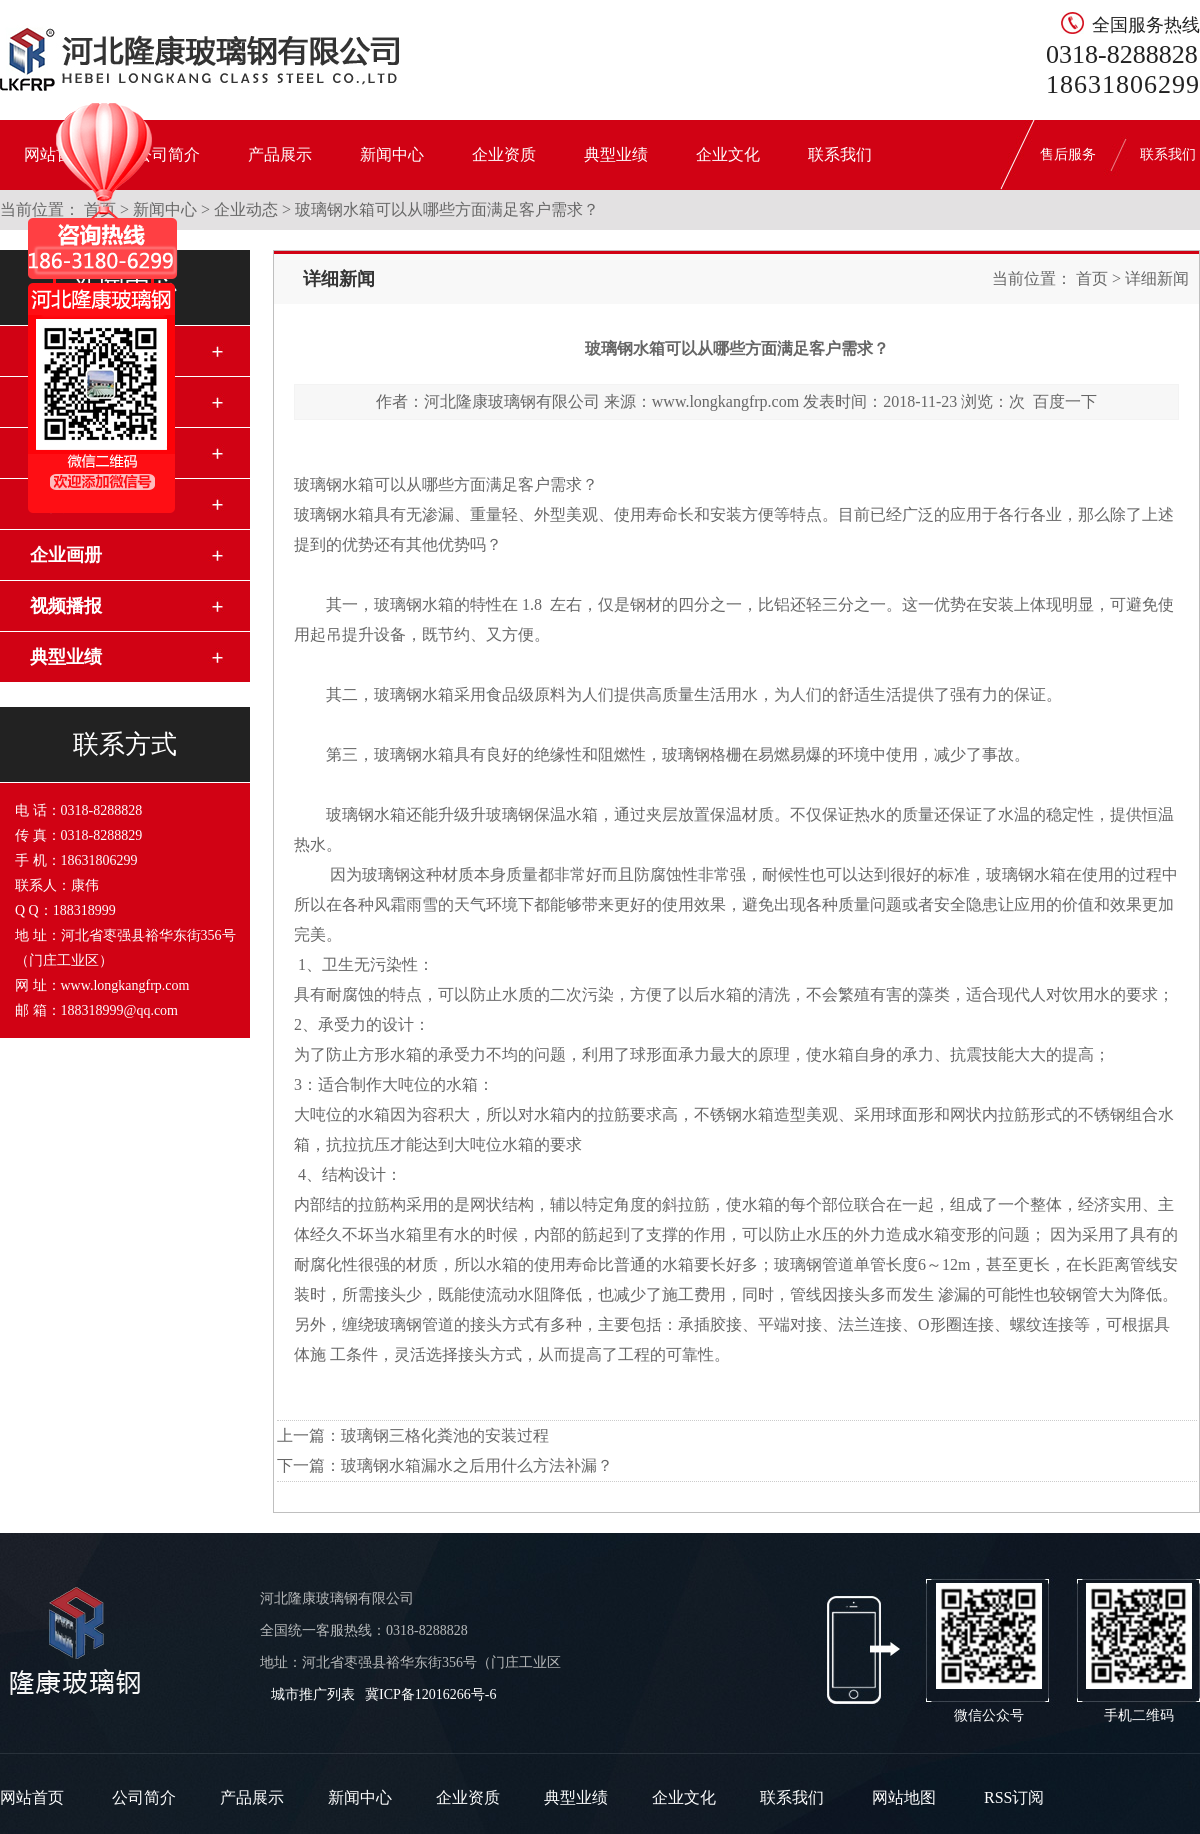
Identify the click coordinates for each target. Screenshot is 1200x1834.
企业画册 (66, 555)
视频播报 (66, 606)
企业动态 (246, 209)
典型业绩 (616, 154)
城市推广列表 (313, 1694)
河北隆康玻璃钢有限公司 (512, 401)
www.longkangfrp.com (725, 401)
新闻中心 (392, 154)
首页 (1092, 278)
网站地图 (904, 1797)
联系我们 (840, 154)
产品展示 (280, 154)
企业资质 (504, 154)
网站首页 (32, 1797)
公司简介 (144, 1797)
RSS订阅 (1014, 1797)
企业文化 (728, 154)
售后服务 (1068, 154)
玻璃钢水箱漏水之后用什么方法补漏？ (477, 1465)
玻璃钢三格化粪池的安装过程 (445, 1435)
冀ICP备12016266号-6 (430, 1694)
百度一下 (1065, 401)
